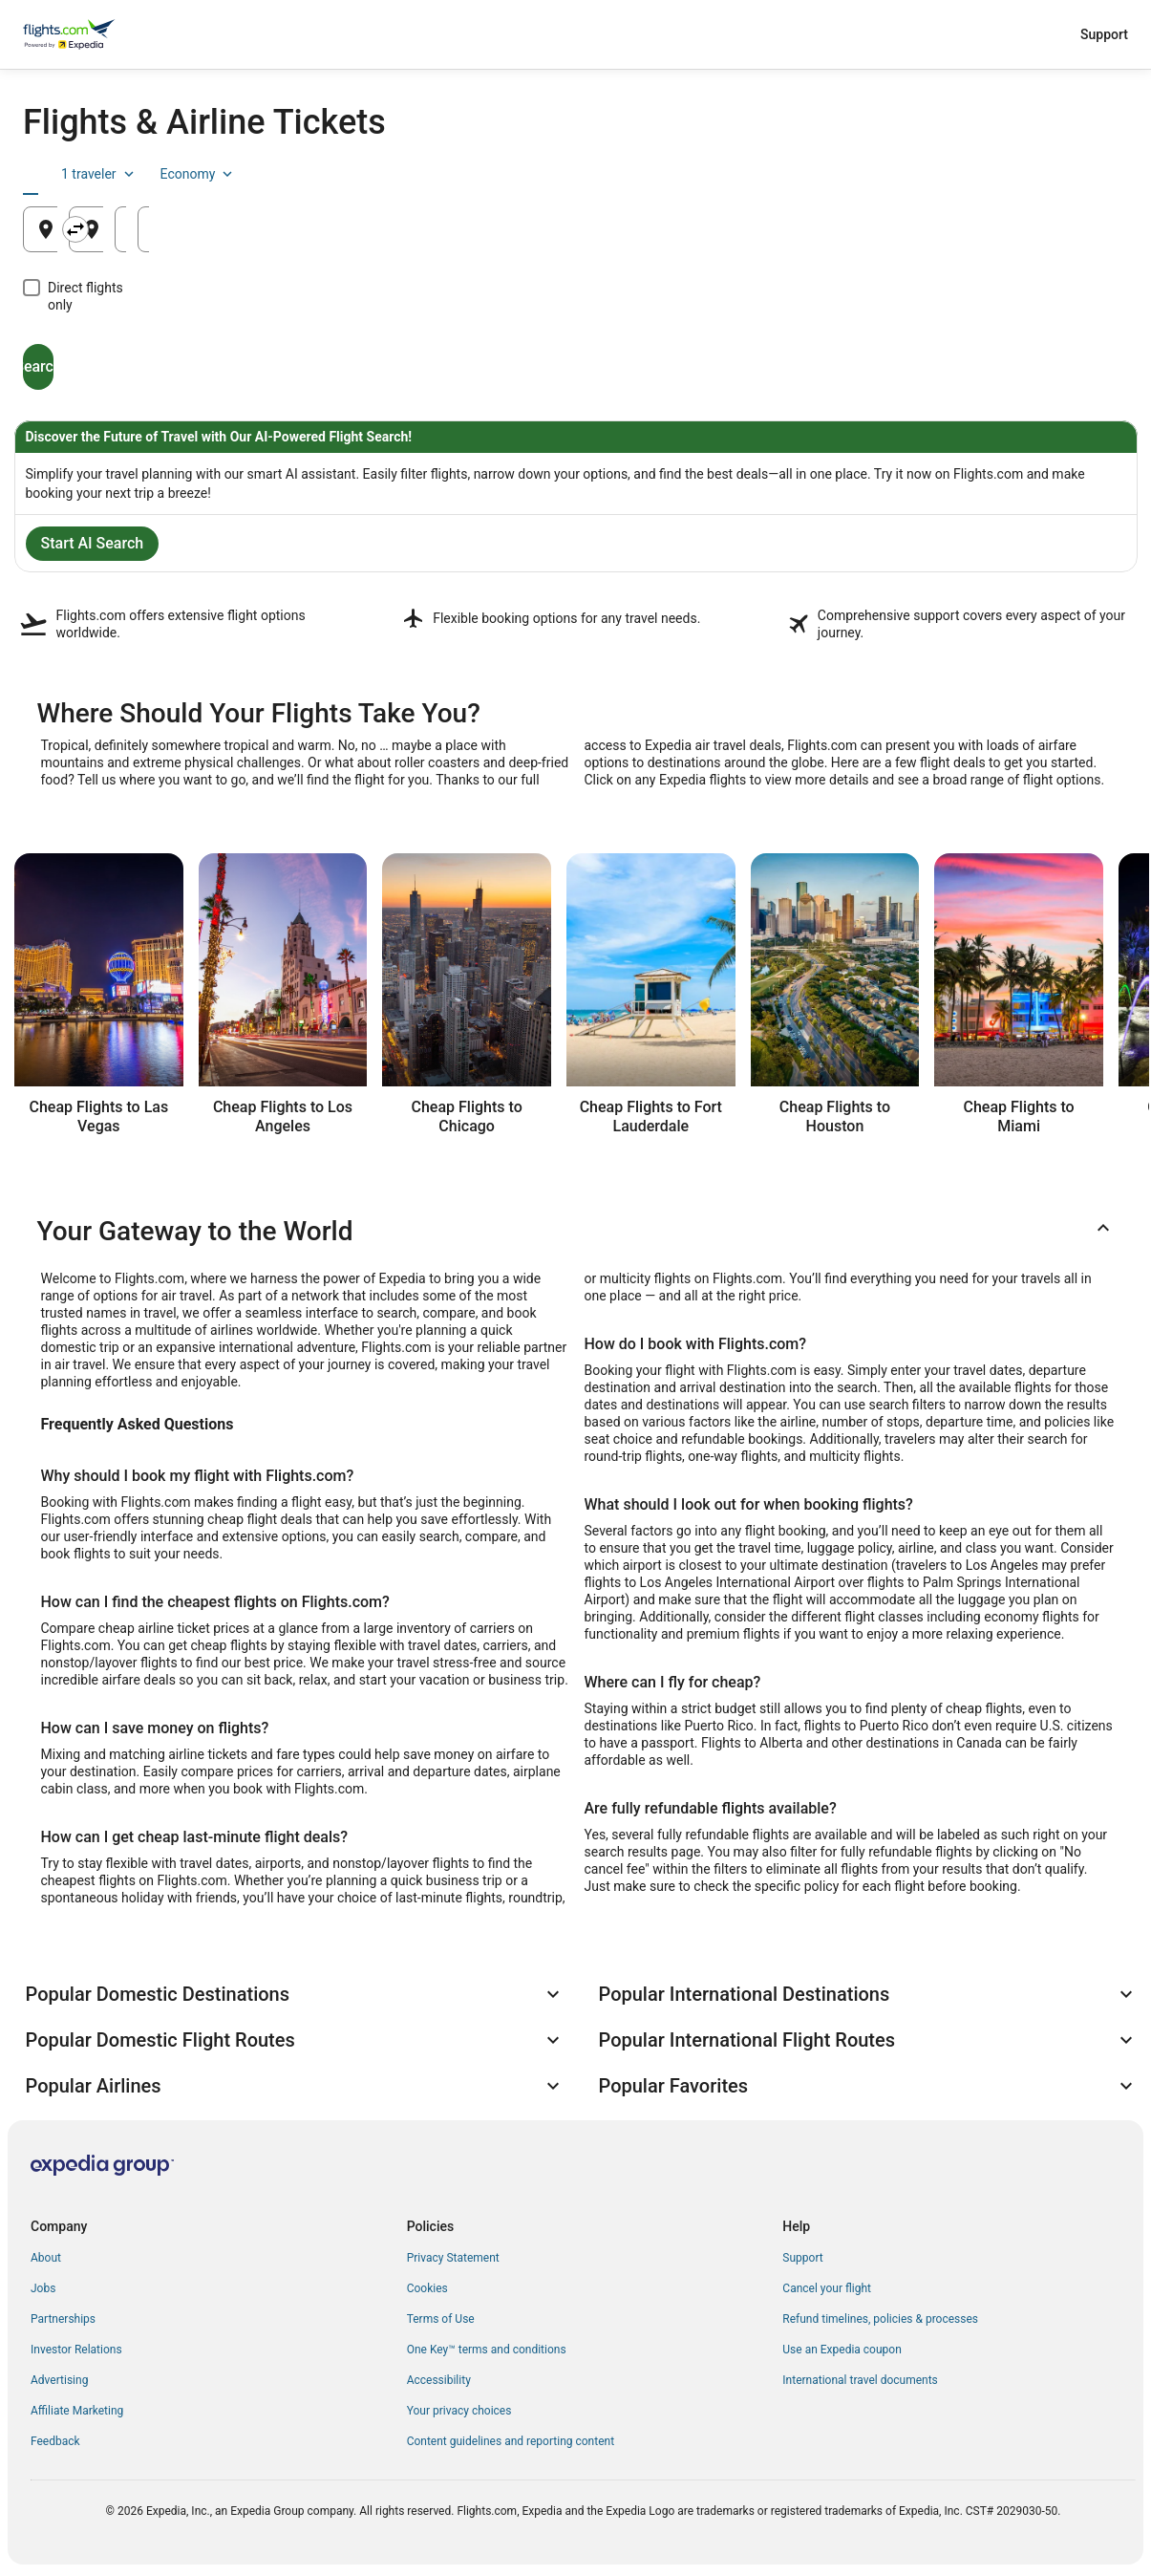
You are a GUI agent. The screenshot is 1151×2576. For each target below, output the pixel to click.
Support (1104, 34)
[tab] (67, 174)
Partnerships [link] (63, 2319)
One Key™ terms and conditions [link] (486, 2349)
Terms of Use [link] (441, 2319)
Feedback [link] (55, 2441)
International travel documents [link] (859, 2380)
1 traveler (968, 173)
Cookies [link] (427, 2288)
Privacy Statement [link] (453, 2258)
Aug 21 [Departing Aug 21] (833, 236)
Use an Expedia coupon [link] (841, 2349)
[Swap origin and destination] (393, 229)
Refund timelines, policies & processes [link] (880, 2319)
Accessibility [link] (439, 2380)
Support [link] (802, 2258)
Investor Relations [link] (76, 2349)
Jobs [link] (43, 2288)
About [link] (46, 2258)
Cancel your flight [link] (826, 2288)
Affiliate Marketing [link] (77, 2410)
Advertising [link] (59, 2380)
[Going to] (576, 229)
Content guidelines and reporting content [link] (510, 2441)
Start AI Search (92, 543)
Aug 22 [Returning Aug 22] (1019, 236)
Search (111, 349)
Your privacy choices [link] (459, 2410)
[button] (576, 1231)
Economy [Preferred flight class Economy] (1067, 173)
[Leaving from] (203, 229)
